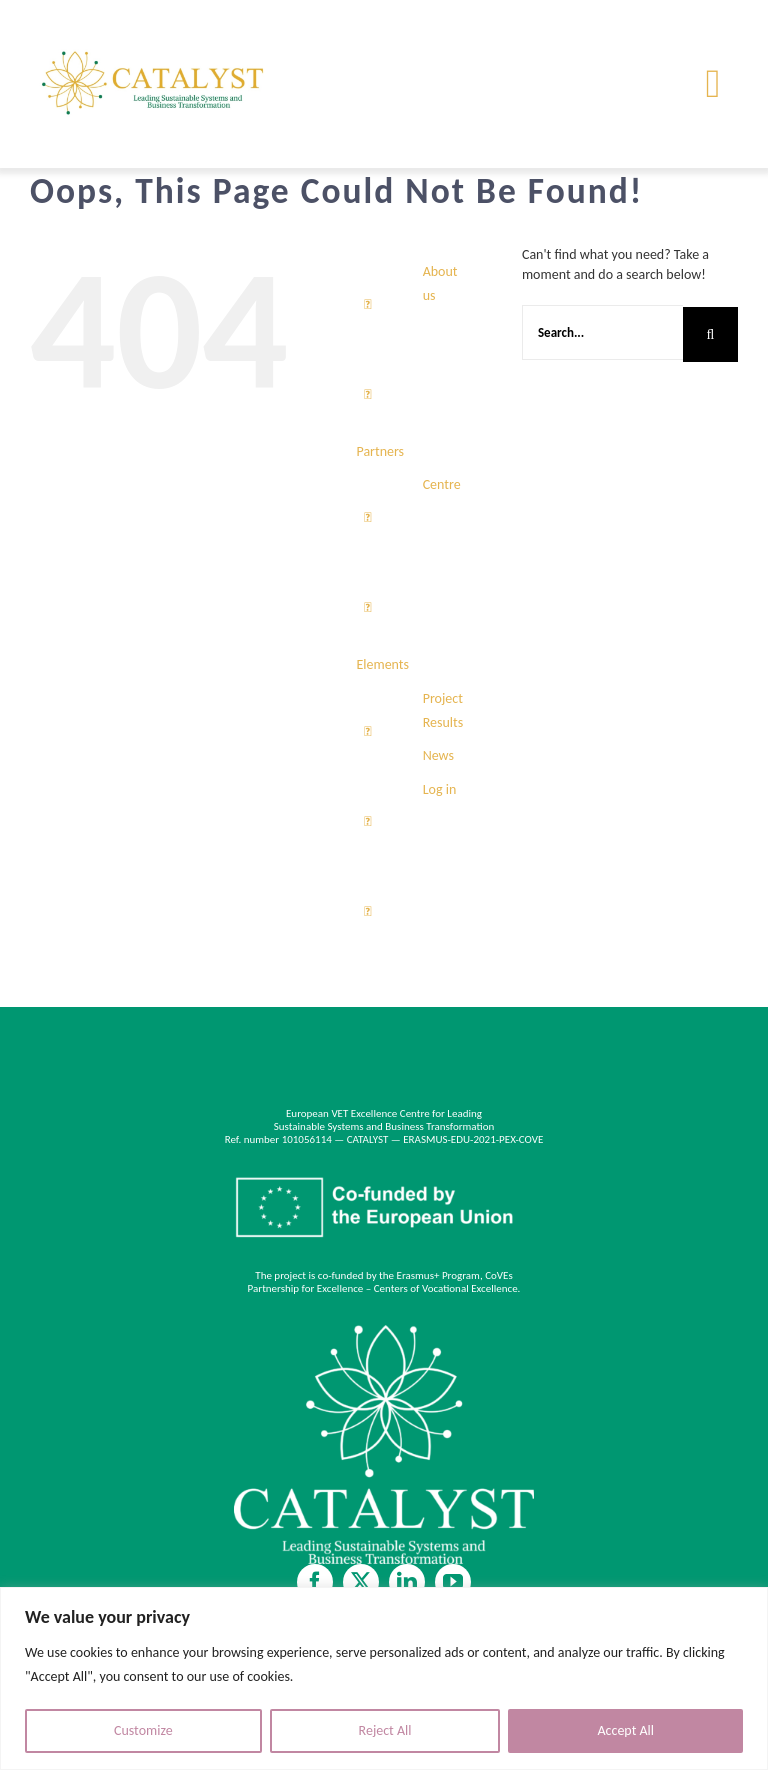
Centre (442, 484)
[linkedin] (407, 1582)
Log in (440, 789)
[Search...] (602, 332)
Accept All (625, 1730)
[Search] (710, 334)
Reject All (385, 1730)
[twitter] (361, 1582)
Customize (143, 1730)
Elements (382, 664)
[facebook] (315, 1582)
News (438, 755)
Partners (380, 451)
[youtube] (453, 1582)
